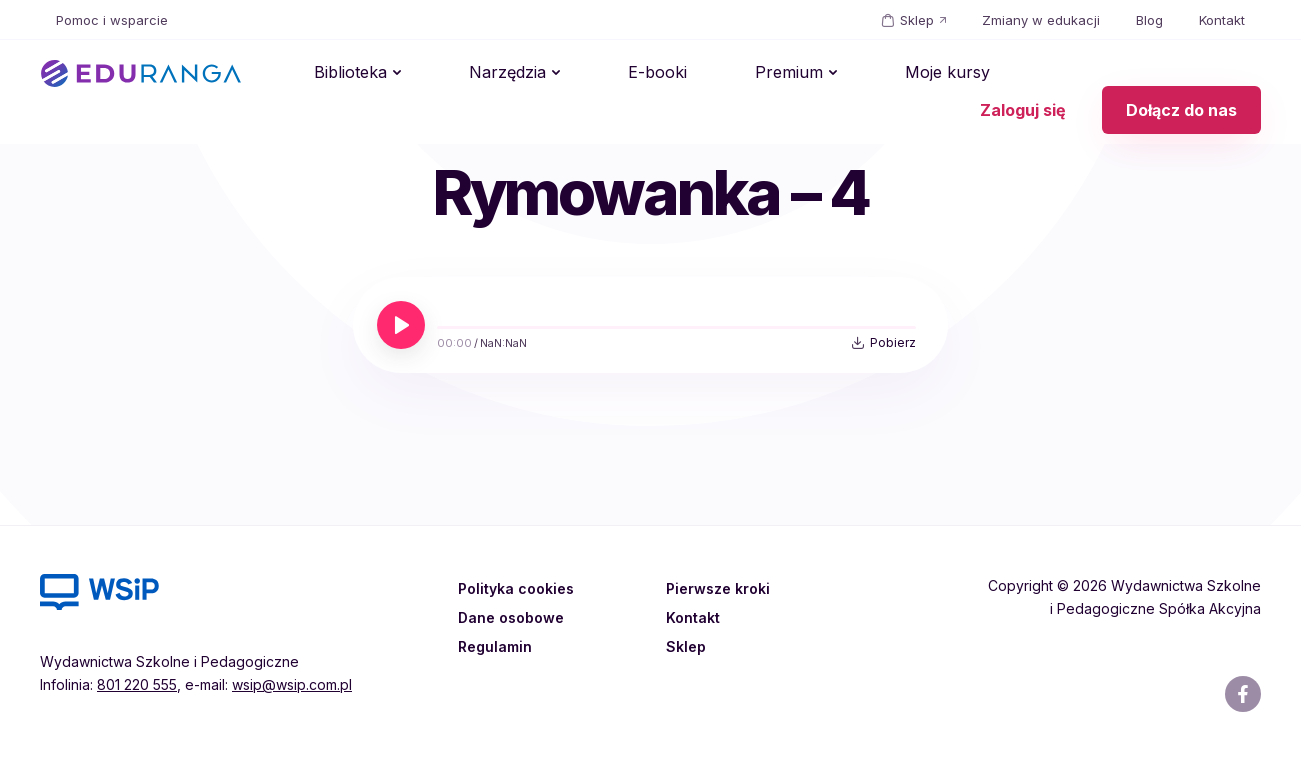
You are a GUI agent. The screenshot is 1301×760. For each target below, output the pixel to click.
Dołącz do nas (1181, 74)
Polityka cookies (519, 588)
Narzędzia (459, 74)
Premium (677, 74)
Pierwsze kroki (722, 588)
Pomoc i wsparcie (112, 20)
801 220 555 (137, 684)
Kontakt (1222, 20)
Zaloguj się (1023, 74)
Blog (1149, 20)
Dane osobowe (515, 617)
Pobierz (893, 342)
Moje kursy (803, 74)
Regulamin (497, 646)
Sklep (917, 20)
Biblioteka (334, 74)
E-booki (577, 74)
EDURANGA (141, 74)
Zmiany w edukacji (1041, 20)
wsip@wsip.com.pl (292, 684)
